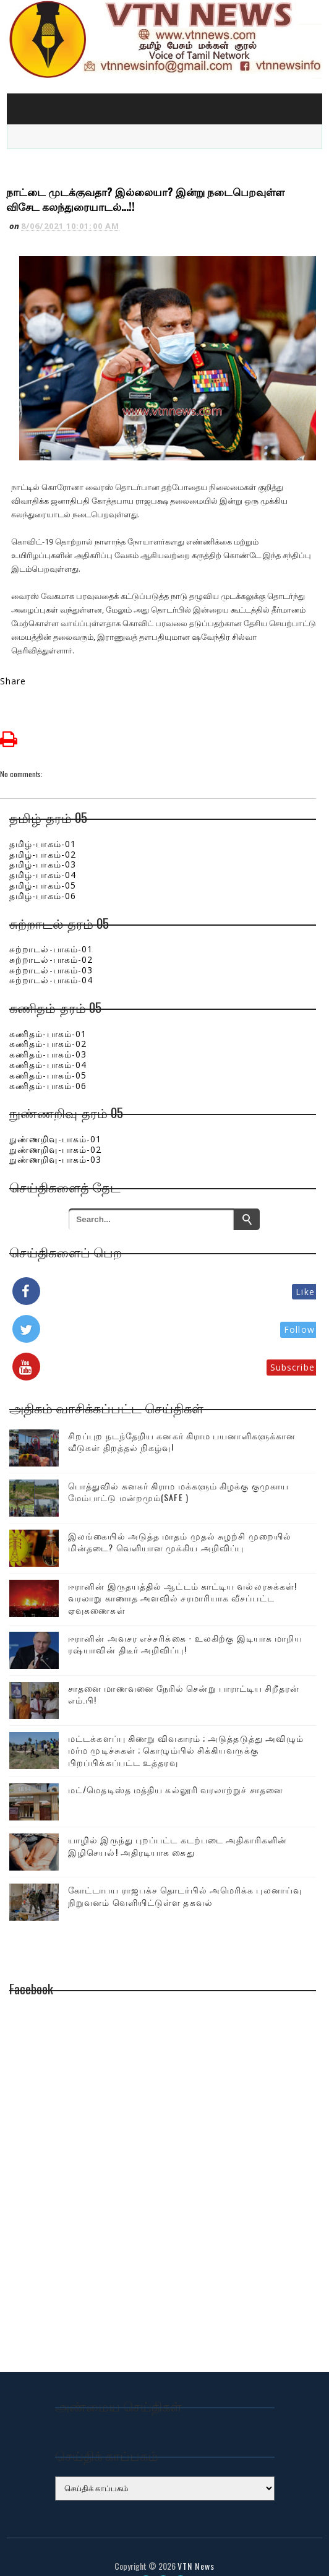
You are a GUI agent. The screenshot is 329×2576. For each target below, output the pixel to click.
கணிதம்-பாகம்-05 (48, 1051)
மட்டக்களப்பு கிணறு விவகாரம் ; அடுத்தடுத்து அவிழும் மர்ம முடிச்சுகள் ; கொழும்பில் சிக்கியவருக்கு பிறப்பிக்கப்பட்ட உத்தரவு (186, 1725)
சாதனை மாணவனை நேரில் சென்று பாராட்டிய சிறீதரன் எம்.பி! (183, 1669)
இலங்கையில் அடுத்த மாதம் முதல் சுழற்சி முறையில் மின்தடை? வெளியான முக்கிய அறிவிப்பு (179, 1517)
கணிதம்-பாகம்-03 (48, 1030)
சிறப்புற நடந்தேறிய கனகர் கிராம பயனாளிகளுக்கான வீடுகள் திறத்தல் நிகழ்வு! (182, 1417)
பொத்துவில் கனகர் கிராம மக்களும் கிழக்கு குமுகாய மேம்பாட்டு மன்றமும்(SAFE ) (178, 1467)
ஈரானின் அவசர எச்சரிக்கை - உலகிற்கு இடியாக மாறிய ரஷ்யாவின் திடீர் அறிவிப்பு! (185, 1619)
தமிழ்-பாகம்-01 (42, 819)
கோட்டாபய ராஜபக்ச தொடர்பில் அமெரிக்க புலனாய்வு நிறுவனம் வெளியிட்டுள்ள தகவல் (185, 1872)
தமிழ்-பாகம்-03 (42, 840)
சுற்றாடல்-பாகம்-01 (51, 925)
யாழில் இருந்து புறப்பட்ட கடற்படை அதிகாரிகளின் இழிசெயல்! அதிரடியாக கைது (177, 1822)
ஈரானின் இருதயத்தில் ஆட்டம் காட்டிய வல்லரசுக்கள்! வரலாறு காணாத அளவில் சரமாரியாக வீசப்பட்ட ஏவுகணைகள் (182, 1573)
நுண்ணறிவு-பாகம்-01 (55, 1115)
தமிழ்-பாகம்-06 (42, 871)
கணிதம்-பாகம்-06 (48, 1061)
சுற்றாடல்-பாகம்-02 (51, 935)
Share (13, 657)
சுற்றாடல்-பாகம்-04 (51, 956)
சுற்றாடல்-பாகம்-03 (51, 946)
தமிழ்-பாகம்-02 (42, 830)
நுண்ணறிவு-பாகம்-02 (55, 1125)
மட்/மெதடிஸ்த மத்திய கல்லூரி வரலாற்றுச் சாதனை (175, 1765)
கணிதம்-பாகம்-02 (48, 1020)
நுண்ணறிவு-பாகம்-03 (55, 1136)
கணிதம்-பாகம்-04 (48, 1040)
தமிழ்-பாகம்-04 (42, 850)
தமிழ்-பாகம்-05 (42, 861)
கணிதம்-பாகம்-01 (48, 1009)
